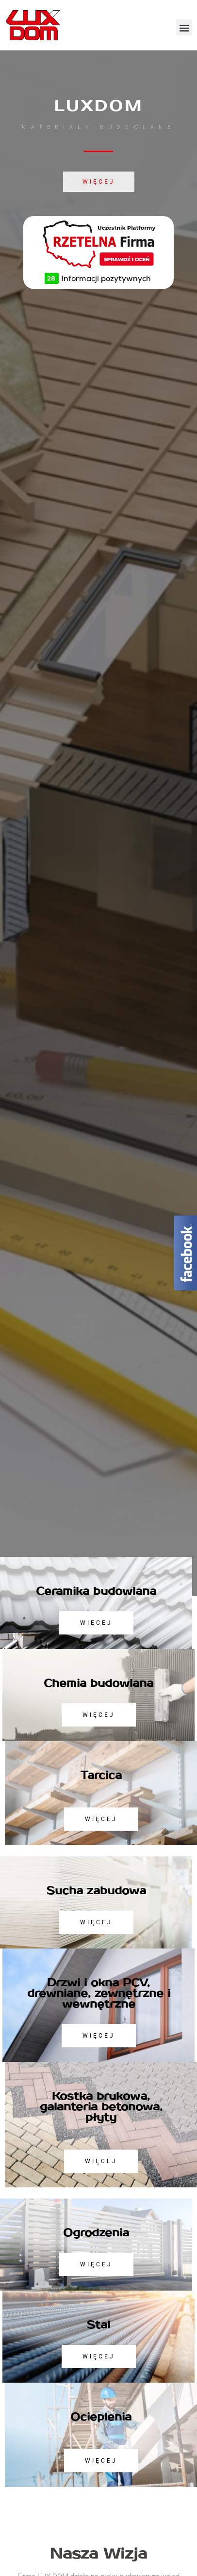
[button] (184, 27)
